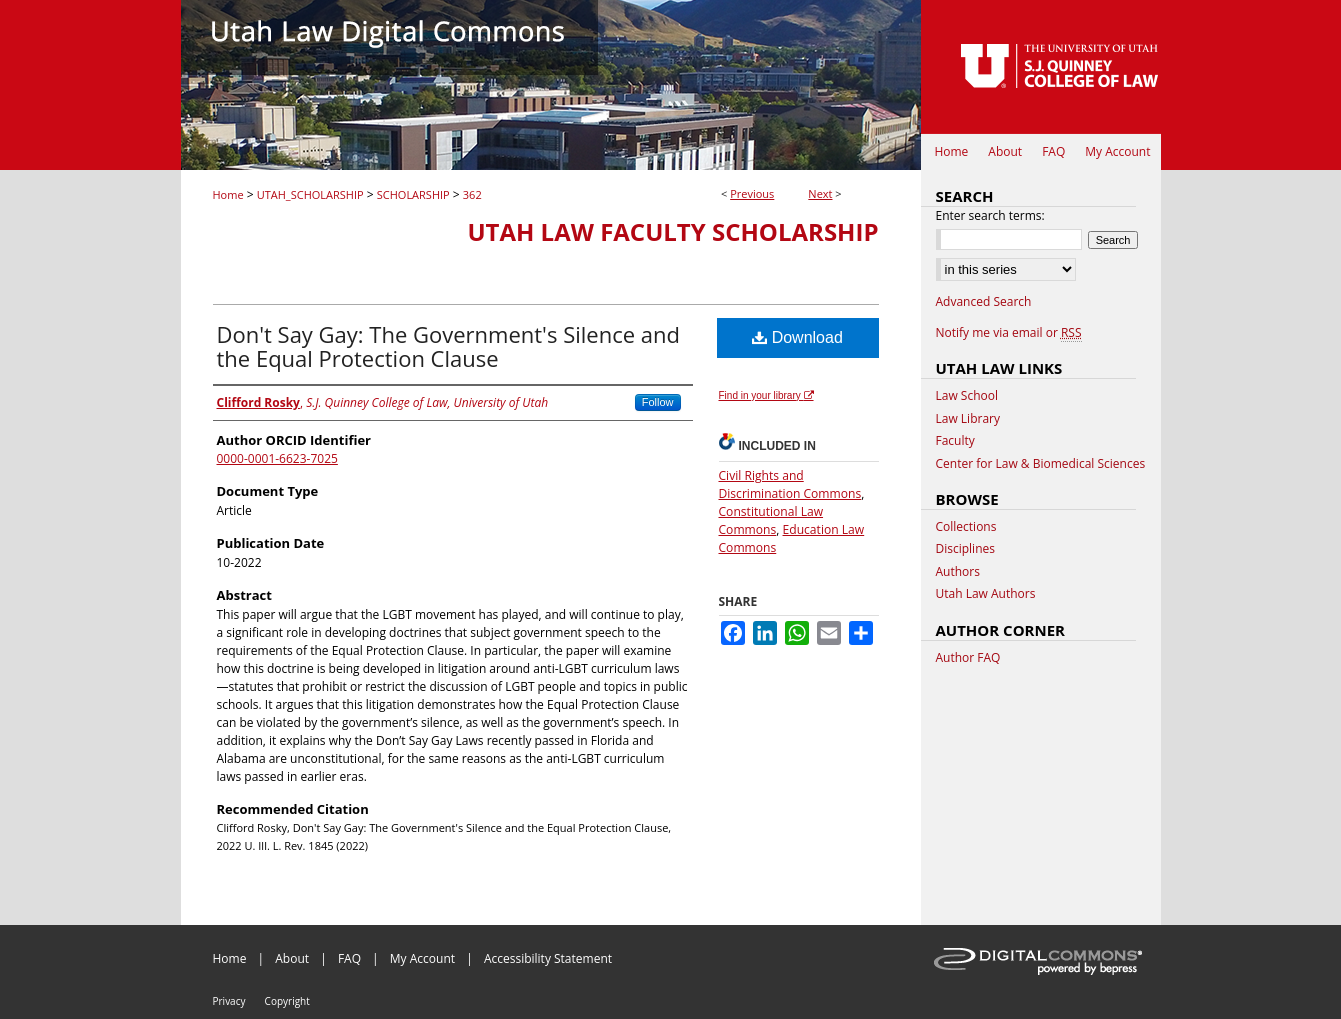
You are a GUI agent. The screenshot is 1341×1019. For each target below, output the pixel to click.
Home (228, 194)
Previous (752, 193)
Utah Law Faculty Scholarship (672, 231)
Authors (958, 572)
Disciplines (965, 549)
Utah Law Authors (986, 594)
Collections (966, 527)
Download (797, 337)
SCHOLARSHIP (413, 194)
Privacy (229, 1001)
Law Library (968, 419)
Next (820, 193)
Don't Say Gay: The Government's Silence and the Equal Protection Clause (448, 346)
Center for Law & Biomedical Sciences (1041, 464)
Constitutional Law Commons (771, 520)
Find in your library (766, 395)
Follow (658, 402)
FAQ (349, 958)
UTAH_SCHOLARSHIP (310, 194)
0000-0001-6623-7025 (277, 458)
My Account (422, 958)
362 (472, 194)
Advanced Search (984, 301)
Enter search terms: (990, 215)
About (292, 958)
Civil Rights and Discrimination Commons (790, 484)
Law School (967, 396)
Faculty (955, 441)
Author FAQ (968, 658)
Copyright (287, 1001)
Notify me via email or (1009, 333)
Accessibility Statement (548, 958)
